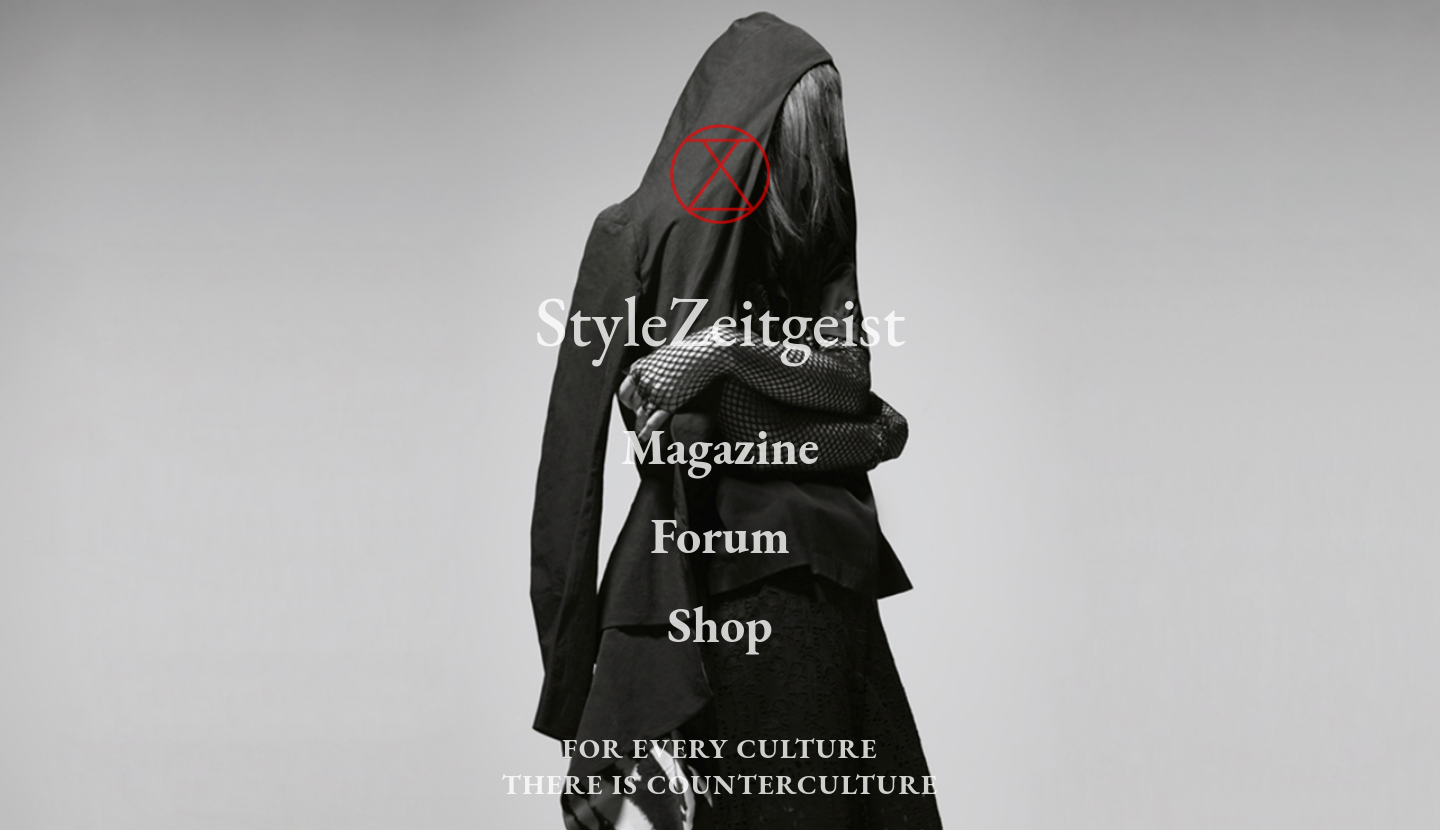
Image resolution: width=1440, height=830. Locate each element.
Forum (720, 535)
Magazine (720, 446)
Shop (719, 624)
